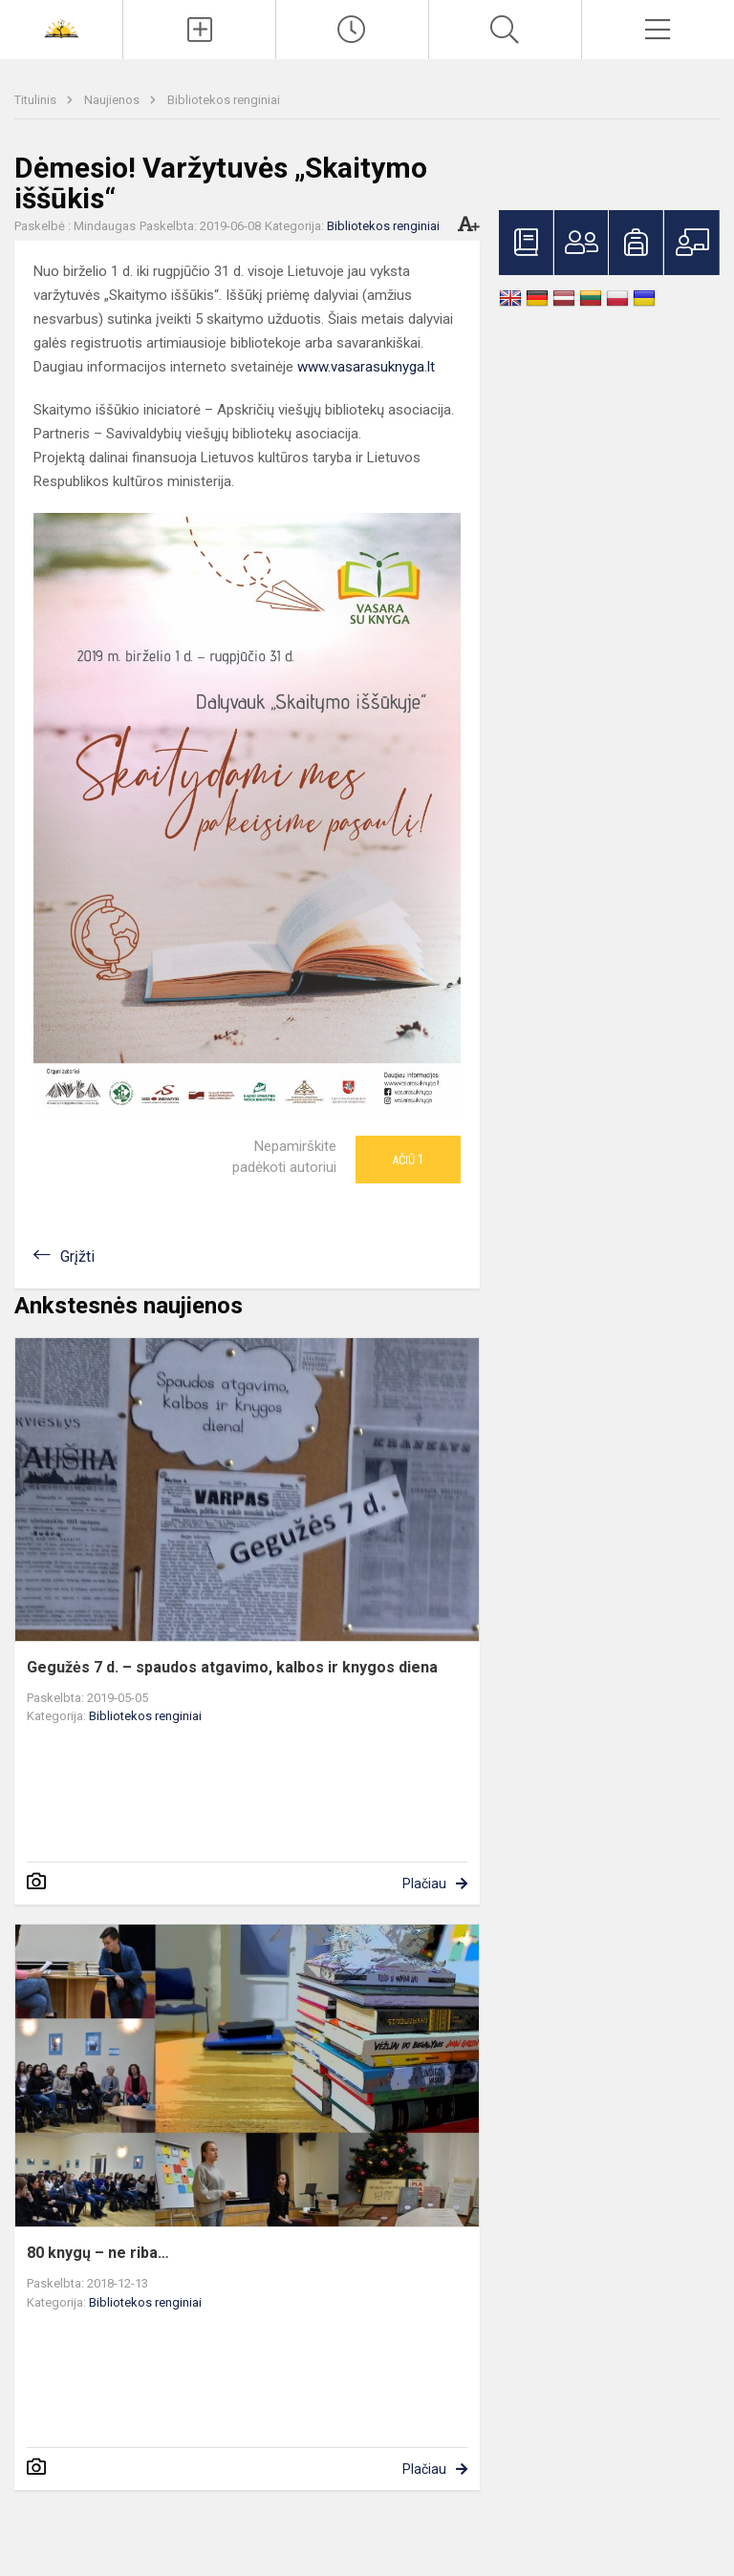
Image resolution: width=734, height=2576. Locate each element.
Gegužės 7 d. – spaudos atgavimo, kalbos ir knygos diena (232, 1667)
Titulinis (36, 100)
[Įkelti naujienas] (199, 29)
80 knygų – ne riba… (98, 2253)
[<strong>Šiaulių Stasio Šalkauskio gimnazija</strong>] (61, 27)
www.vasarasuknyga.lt (366, 366)
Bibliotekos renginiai (223, 100)
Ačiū (408, 1159)
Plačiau (424, 1883)
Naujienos (113, 100)
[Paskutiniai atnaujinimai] (352, 29)
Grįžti (77, 1256)
